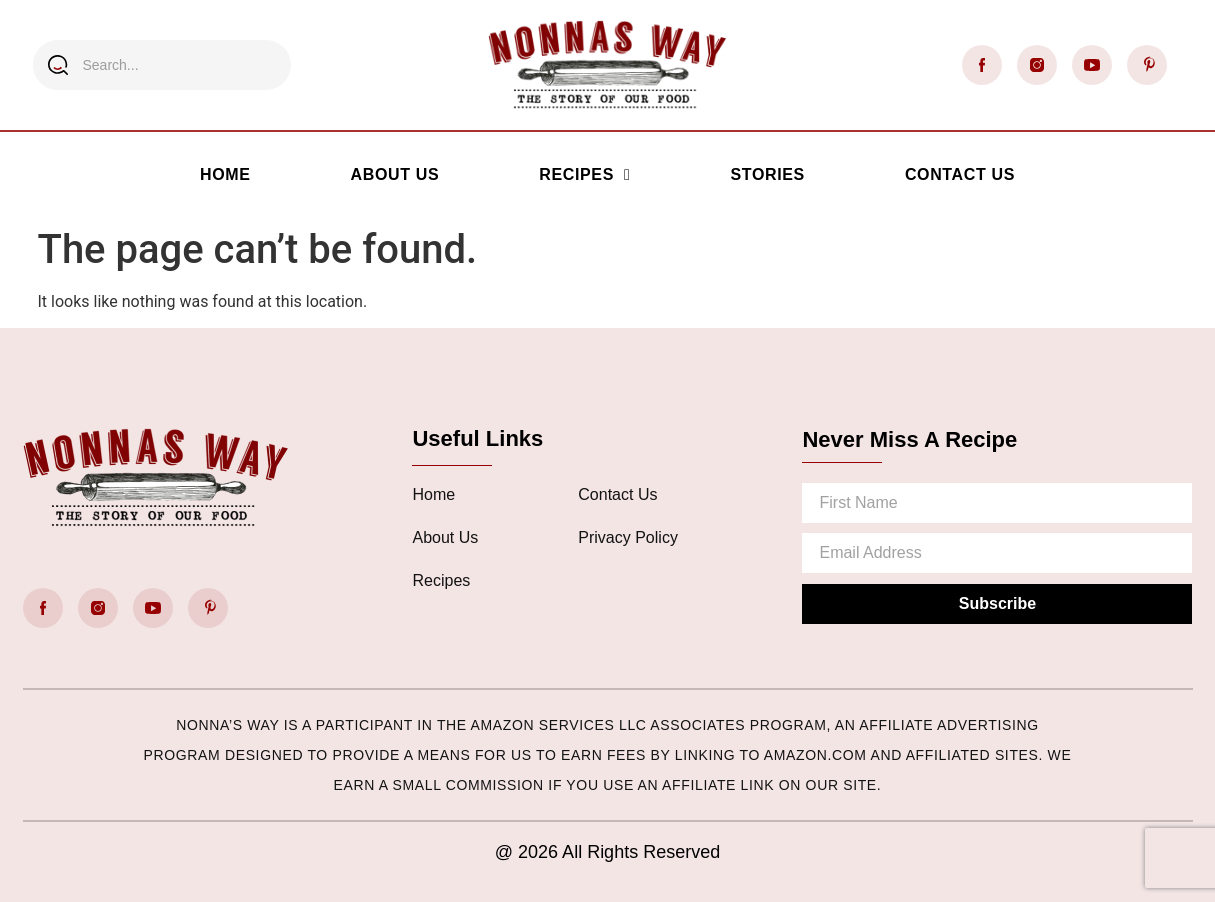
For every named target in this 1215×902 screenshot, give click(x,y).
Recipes (584, 175)
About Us (395, 174)
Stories (767, 174)
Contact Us (960, 174)
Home (225, 174)
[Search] (58, 65)
